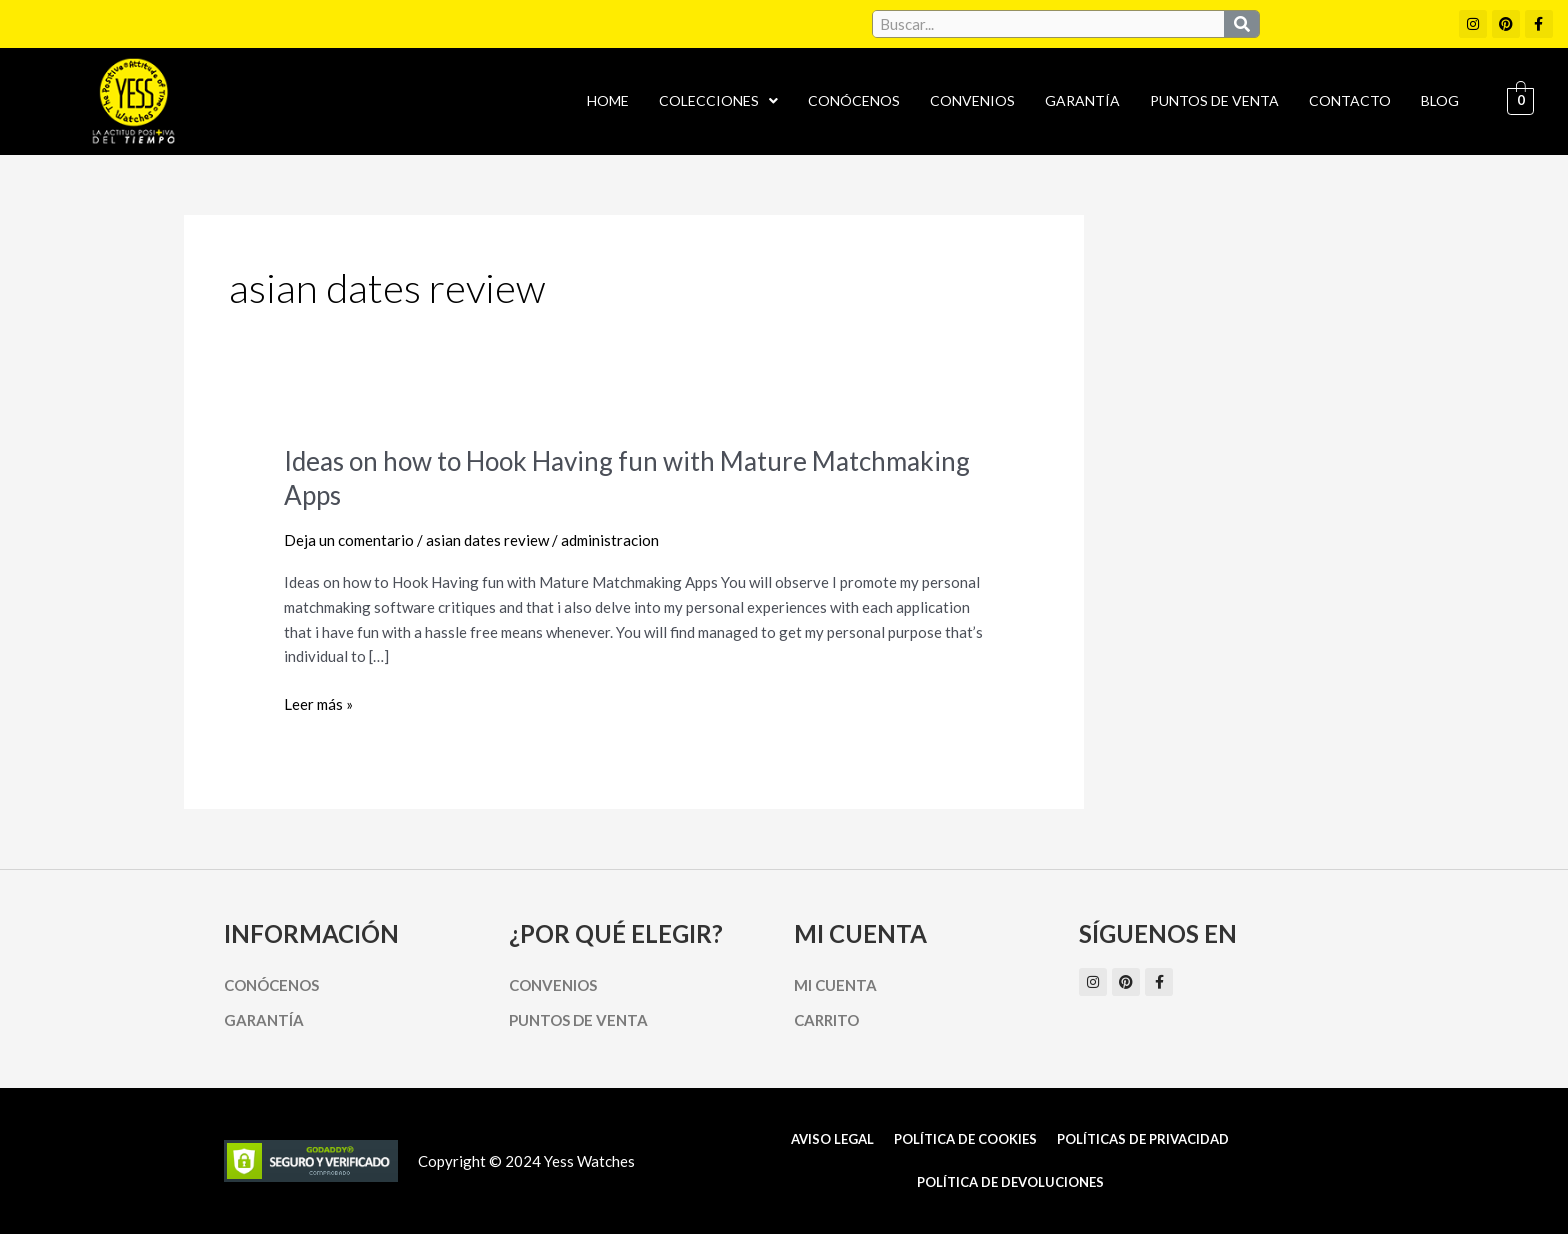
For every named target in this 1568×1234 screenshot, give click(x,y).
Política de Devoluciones (1010, 1182)
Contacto (1350, 100)
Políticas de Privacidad (1143, 1139)
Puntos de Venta (1214, 100)
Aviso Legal (832, 1139)
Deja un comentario (349, 540)
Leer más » (318, 702)
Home (608, 100)
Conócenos (854, 100)
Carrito (826, 1020)
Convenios (972, 100)
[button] (718, 101)
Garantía (1082, 100)
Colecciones (718, 100)
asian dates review (487, 540)
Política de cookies (965, 1139)
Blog (1440, 100)
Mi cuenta (835, 985)
